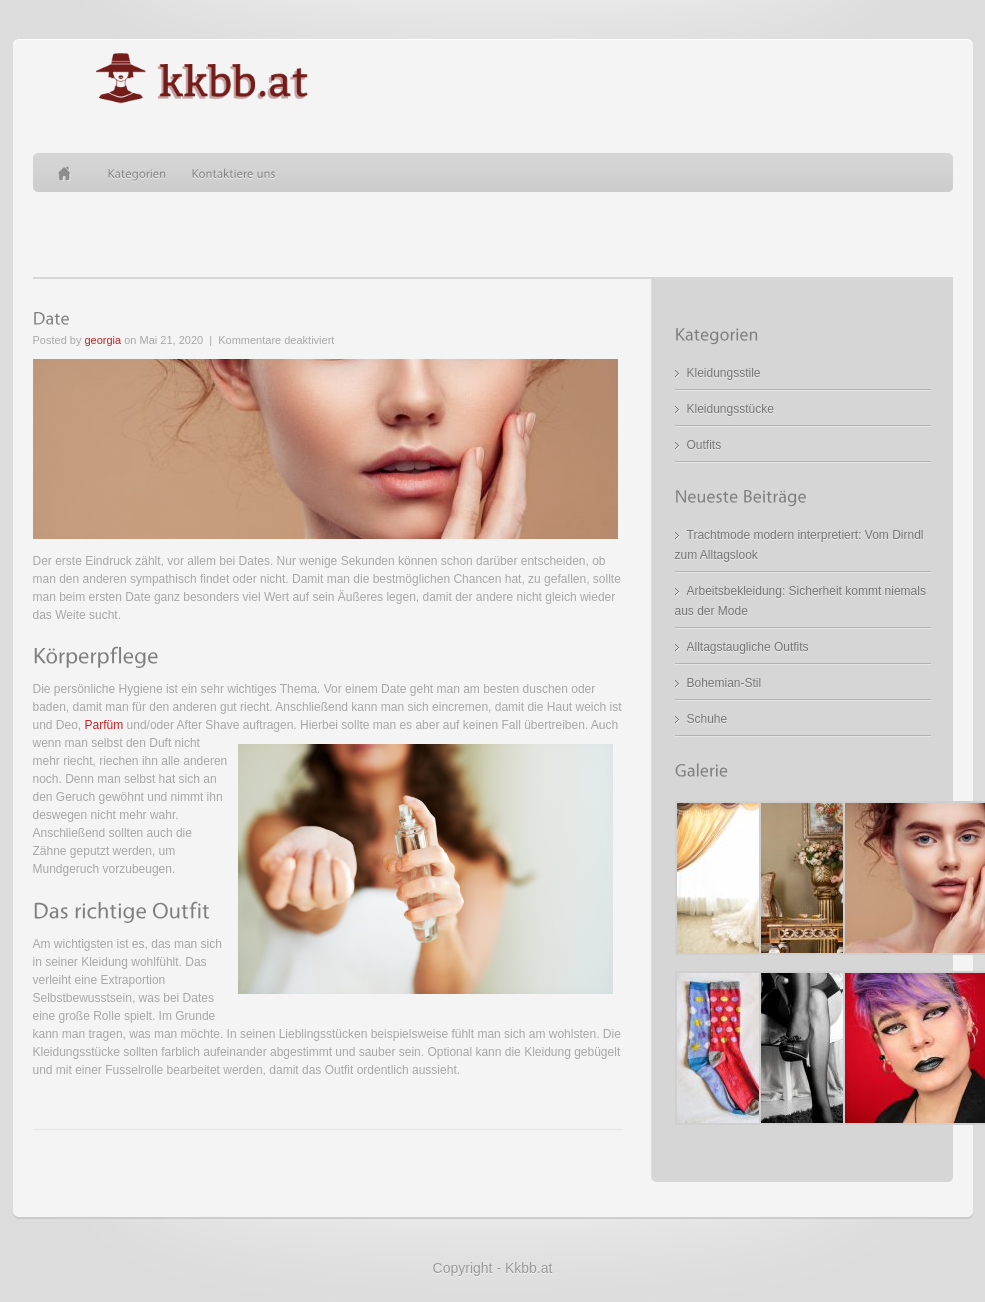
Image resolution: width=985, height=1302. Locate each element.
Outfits (704, 445)
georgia (102, 340)
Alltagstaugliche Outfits (748, 647)
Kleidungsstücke (730, 409)
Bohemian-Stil (724, 683)
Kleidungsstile (724, 373)
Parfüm (104, 725)
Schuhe (707, 719)
